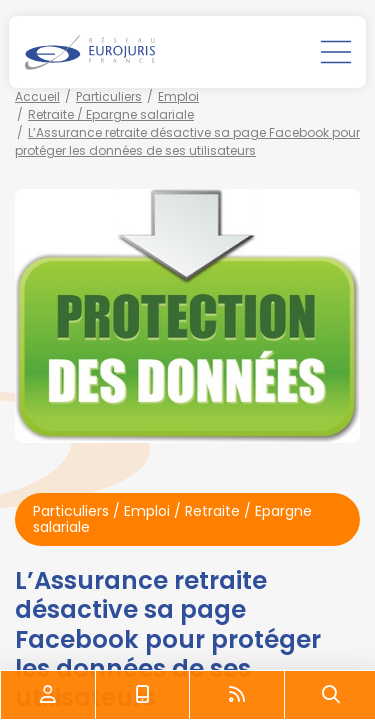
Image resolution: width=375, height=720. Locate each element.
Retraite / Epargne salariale (111, 114)
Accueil (37, 96)
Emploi (178, 96)
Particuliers (109, 96)
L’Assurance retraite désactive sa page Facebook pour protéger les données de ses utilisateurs (187, 141)
